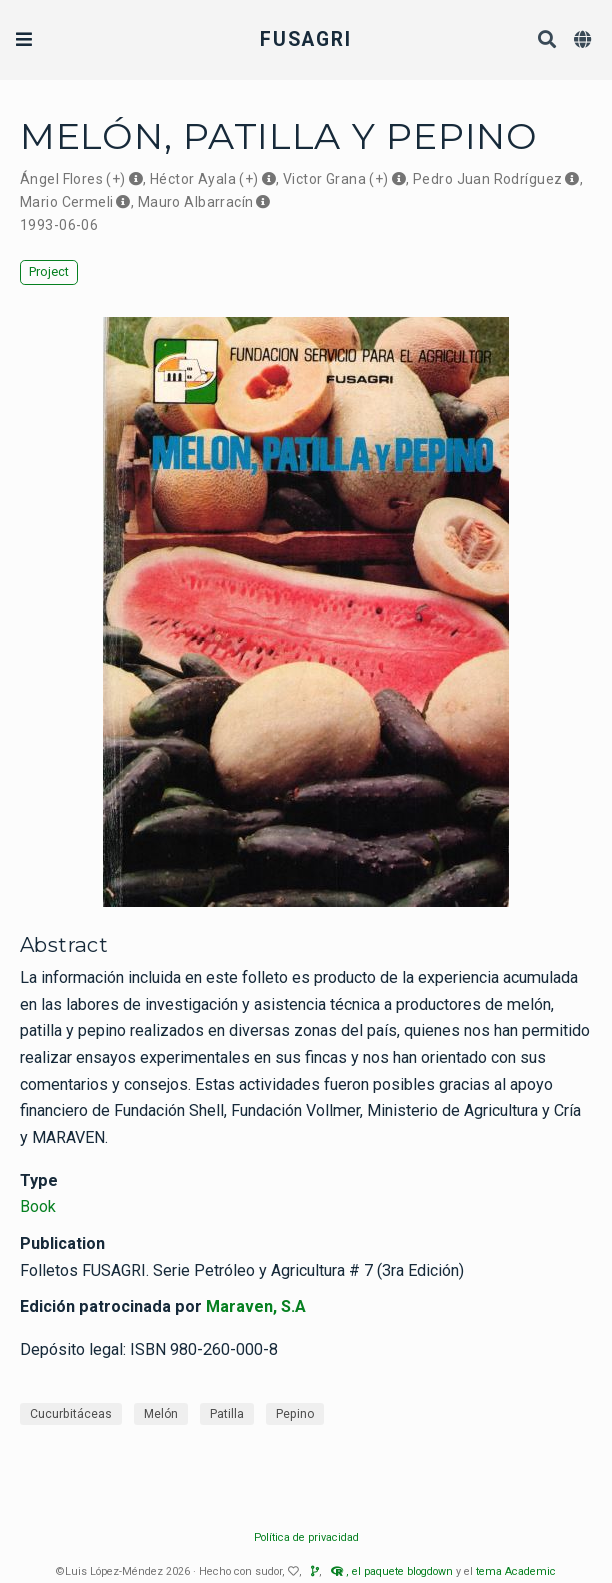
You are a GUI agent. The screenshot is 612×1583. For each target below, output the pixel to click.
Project (49, 271)
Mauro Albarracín (196, 202)
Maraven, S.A (256, 1306)
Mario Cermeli (66, 202)
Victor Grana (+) (336, 179)
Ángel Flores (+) (73, 179)
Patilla (227, 1414)
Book (38, 1206)
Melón (161, 1414)
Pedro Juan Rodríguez (487, 179)
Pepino (295, 1414)
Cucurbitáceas (71, 1414)
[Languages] (585, 40)
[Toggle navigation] (24, 39)
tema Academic (516, 1571)
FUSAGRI (306, 39)
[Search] (547, 40)
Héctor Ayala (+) (204, 179)
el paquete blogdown (402, 1571)
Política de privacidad (306, 1537)
